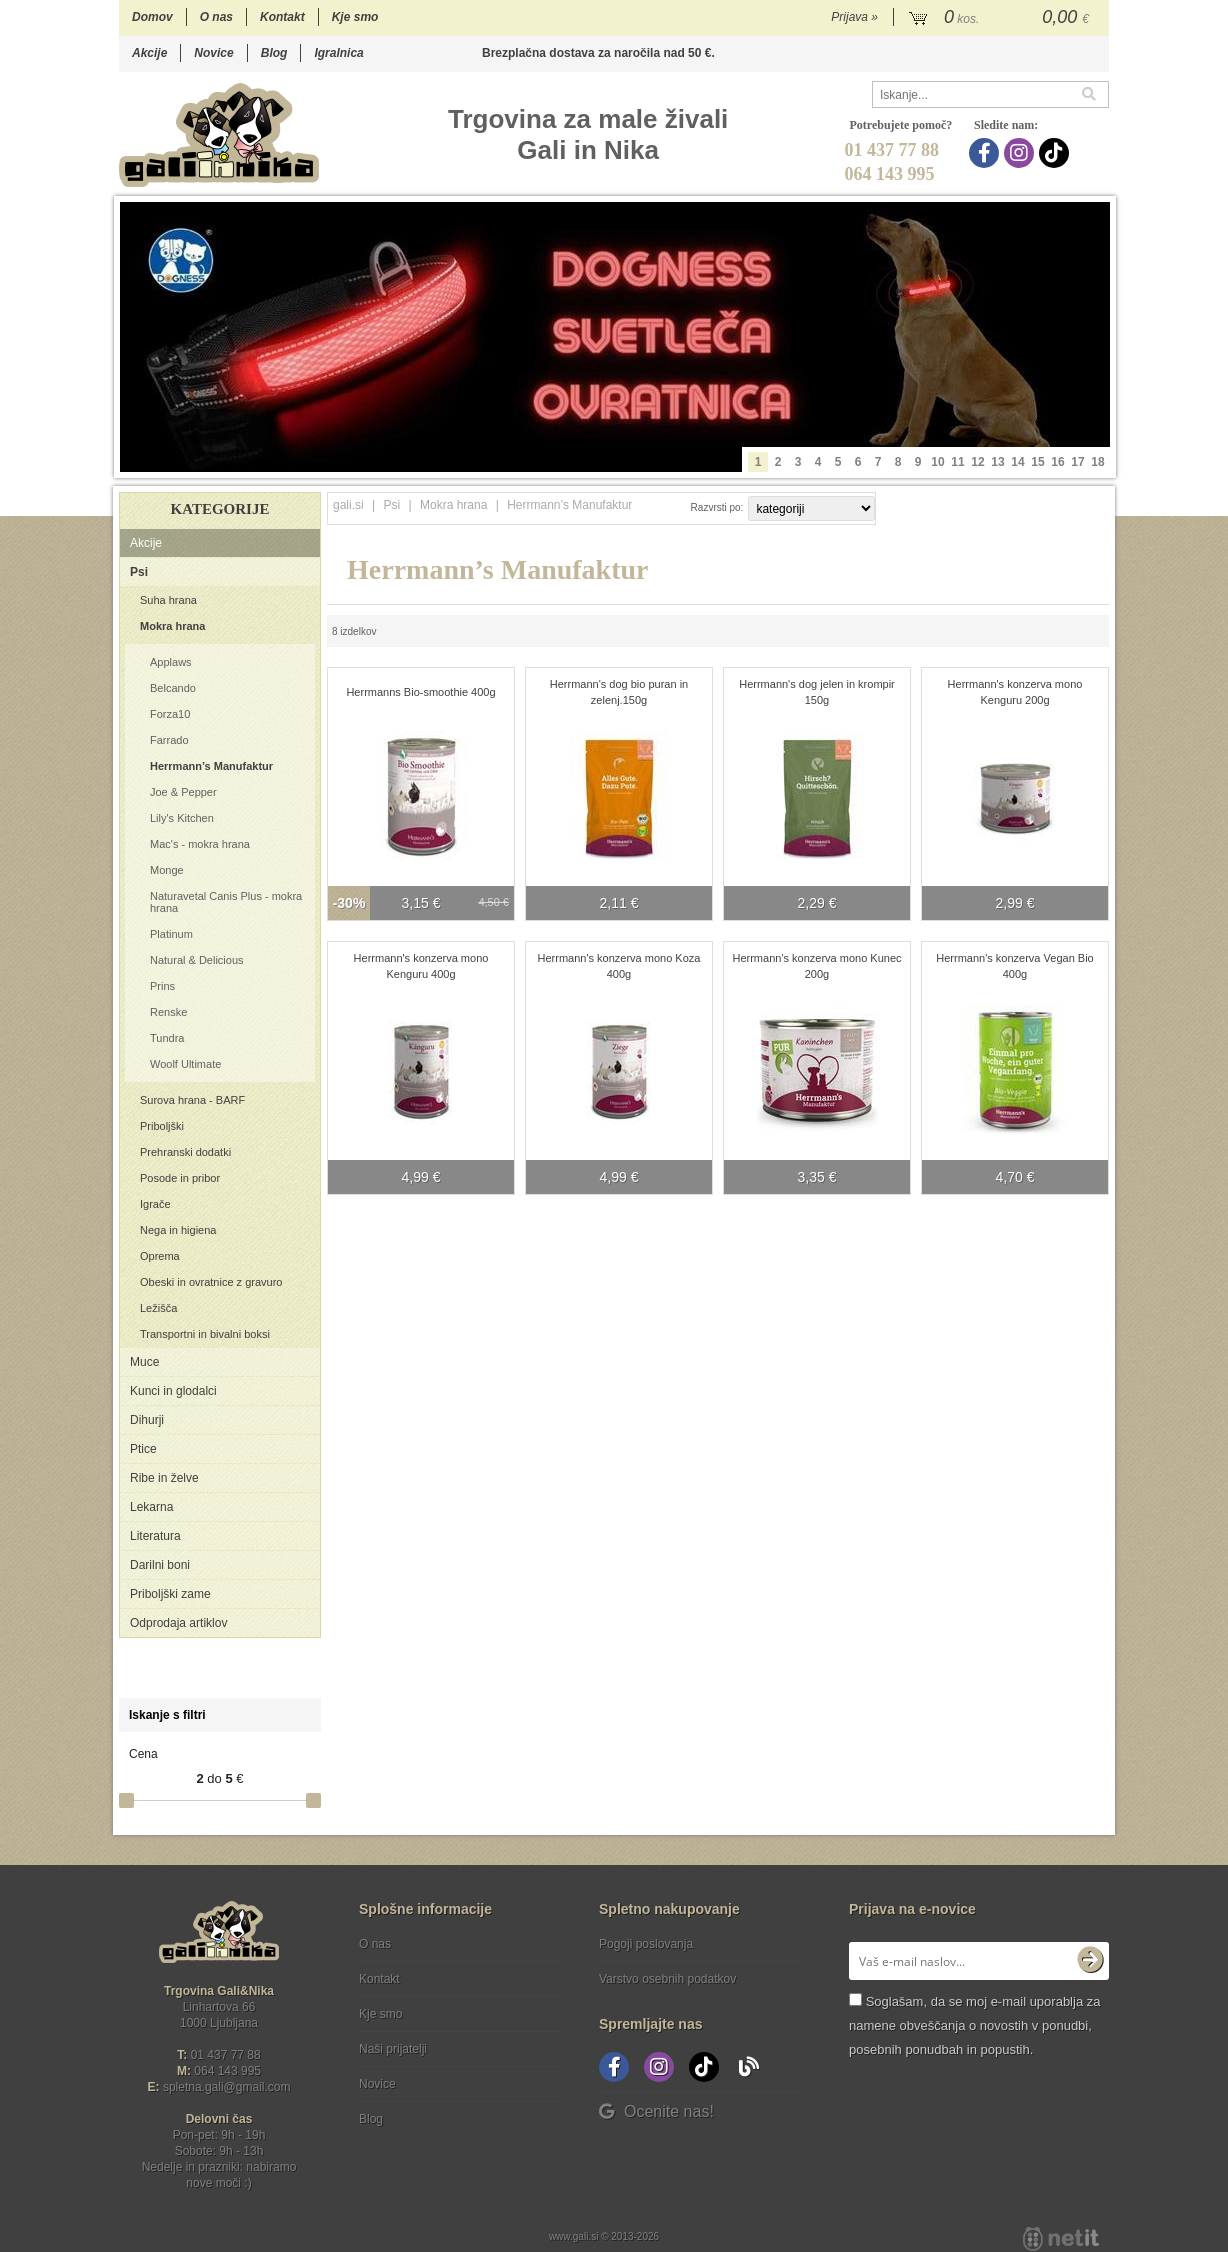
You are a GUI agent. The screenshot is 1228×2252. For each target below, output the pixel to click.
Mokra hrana (172, 626)
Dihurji (147, 1420)
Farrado (169, 740)
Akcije (149, 53)
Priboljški (162, 1126)
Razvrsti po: (717, 507)
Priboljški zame (170, 1594)
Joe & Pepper (183, 792)
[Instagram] (1021, 153)
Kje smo (355, 17)
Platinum (171, 934)
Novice (213, 53)
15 (1037, 462)
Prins (162, 986)
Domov (152, 17)
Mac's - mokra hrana (200, 844)
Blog (274, 53)
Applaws (171, 662)
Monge (167, 870)
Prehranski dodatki (185, 1152)
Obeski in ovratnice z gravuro (211, 1282)
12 (977, 462)
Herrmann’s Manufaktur (211, 766)
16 (1057, 462)
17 (1077, 462)
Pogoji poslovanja (646, 1944)
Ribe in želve (164, 1478)
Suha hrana (168, 600)
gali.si (348, 505)
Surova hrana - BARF (192, 1100)
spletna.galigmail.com (227, 2087)
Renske (168, 1012)
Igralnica (338, 53)
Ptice (143, 1449)
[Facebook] (986, 153)
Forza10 (170, 714)
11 (957, 462)
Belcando (173, 688)
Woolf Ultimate (185, 1064)
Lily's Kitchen (182, 818)
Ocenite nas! (656, 2111)
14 (1017, 462)
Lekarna (151, 1507)
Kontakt (282, 17)
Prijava (854, 17)
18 (1097, 462)
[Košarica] (1001, 18)
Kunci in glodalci (173, 1391)
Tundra (167, 1038)
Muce (144, 1362)
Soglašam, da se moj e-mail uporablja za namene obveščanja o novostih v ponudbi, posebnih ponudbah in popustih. (974, 2025)
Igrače (155, 1204)
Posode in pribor (180, 1178)
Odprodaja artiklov (178, 1623)
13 (997, 462)
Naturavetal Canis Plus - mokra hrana (226, 902)
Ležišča (158, 1308)
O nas (216, 17)
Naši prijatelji (393, 2049)
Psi (139, 572)
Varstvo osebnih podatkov (667, 1979)
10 (937, 462)
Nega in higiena (178, 1230)
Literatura (155, 1536)
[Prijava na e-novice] (1090, 1961)
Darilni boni (160, 1565)
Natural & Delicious (197, 960)
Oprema (160, 1256)
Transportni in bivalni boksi (205, 1334)
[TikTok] (1056, 153)
